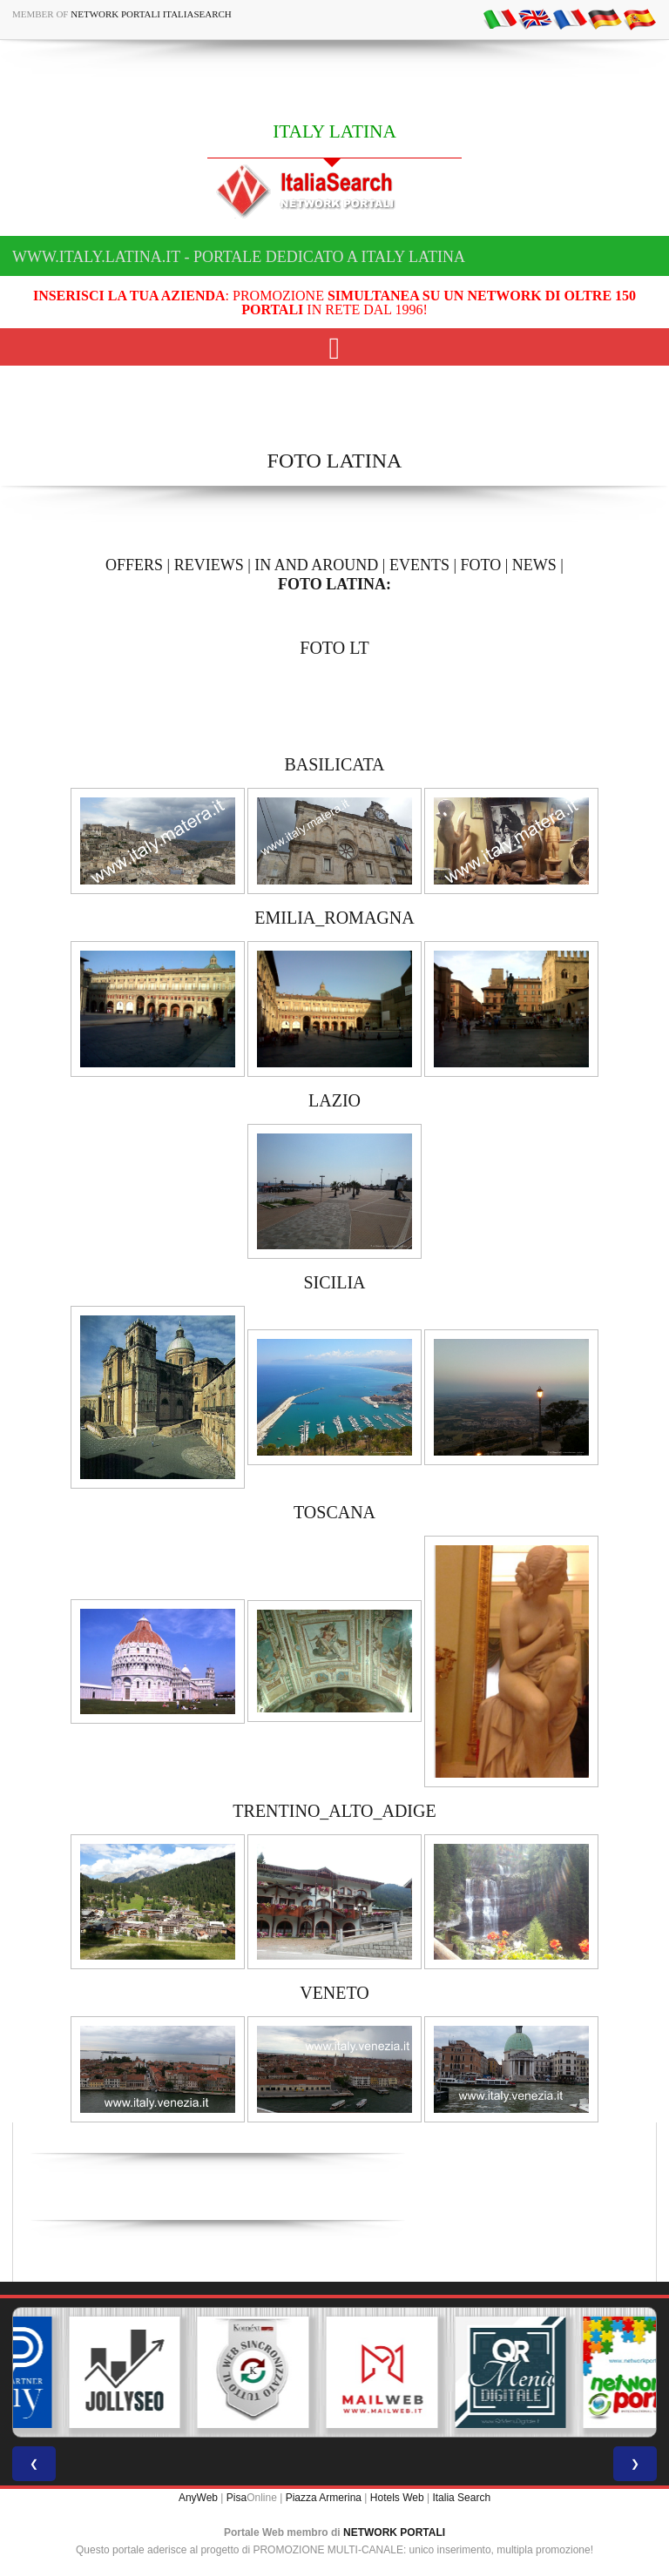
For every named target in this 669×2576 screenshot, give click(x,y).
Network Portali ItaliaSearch (151, 14)
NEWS (534, 565)
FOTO (481, 565)
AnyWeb (198, 2498)
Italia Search (461, 2498)
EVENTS (419, 565)
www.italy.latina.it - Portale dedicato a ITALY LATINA (238, 257)
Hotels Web (397, 2498)
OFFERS (134, 565)
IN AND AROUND (316, 565)
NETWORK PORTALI (394, 2532)
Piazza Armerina (324, 2498)
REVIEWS (209, 565)
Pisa (236, 2498)
